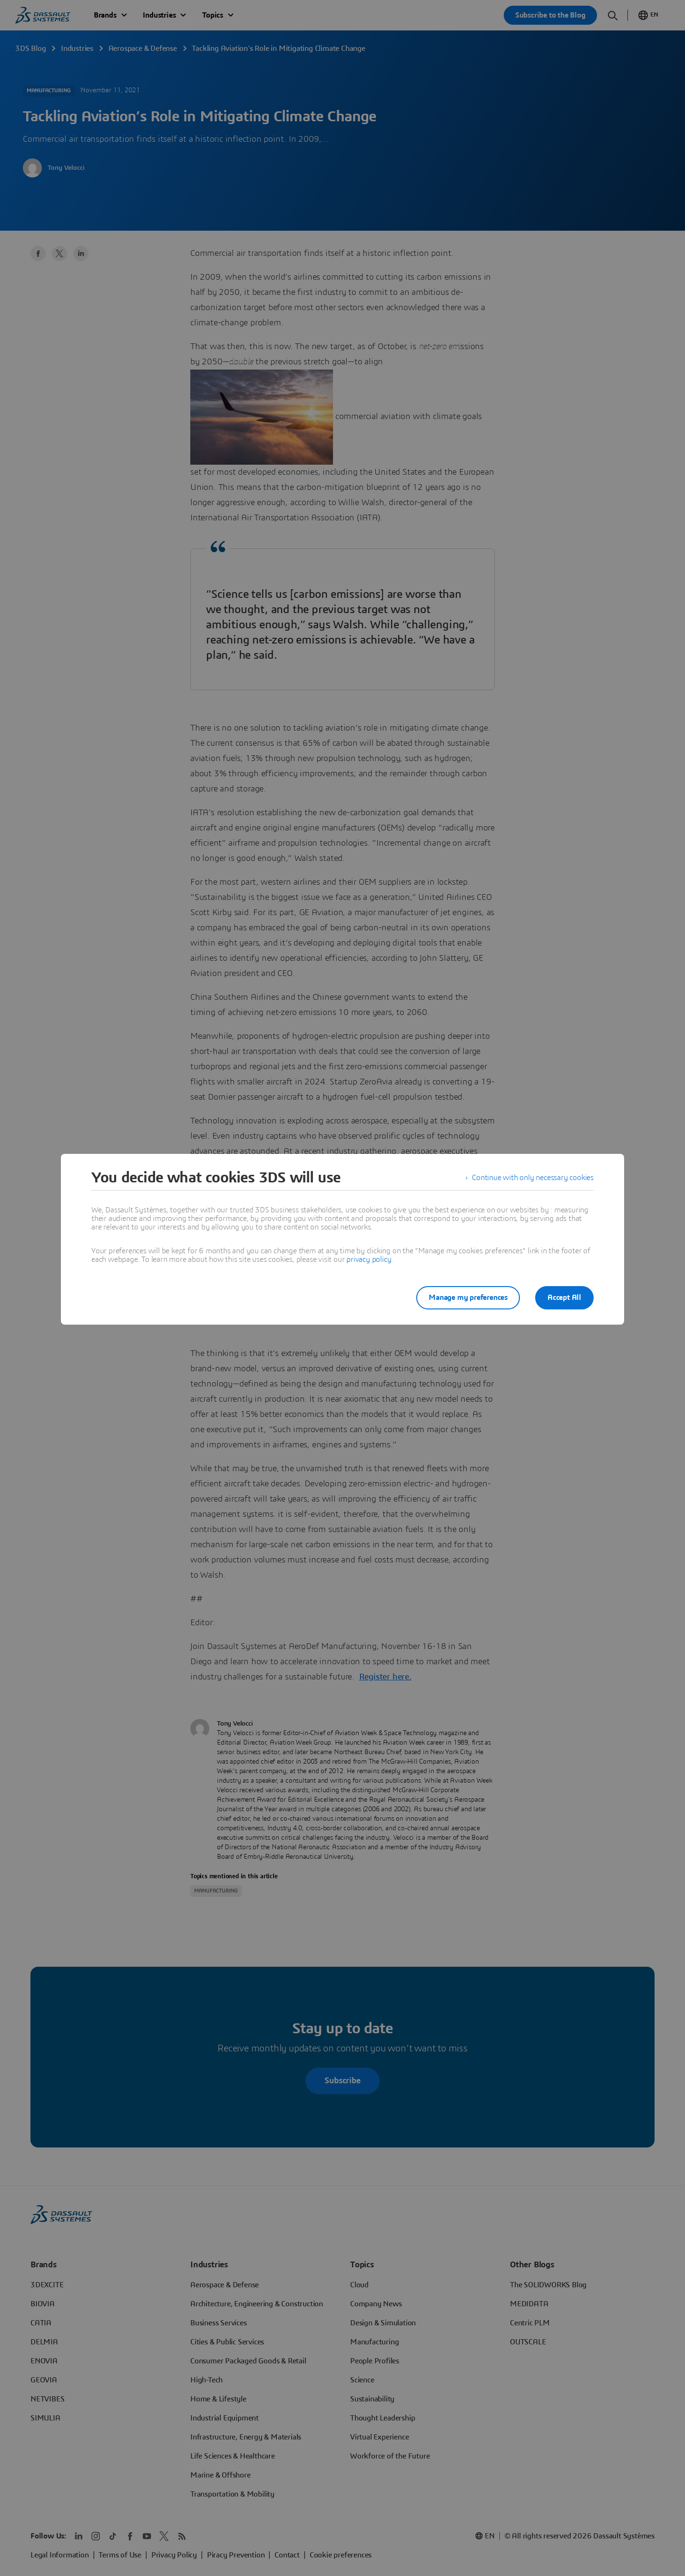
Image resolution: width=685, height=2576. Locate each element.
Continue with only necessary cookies (533, 1177)
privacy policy (368, 1259)
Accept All (564, 1297)
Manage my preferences (468, 1297)
